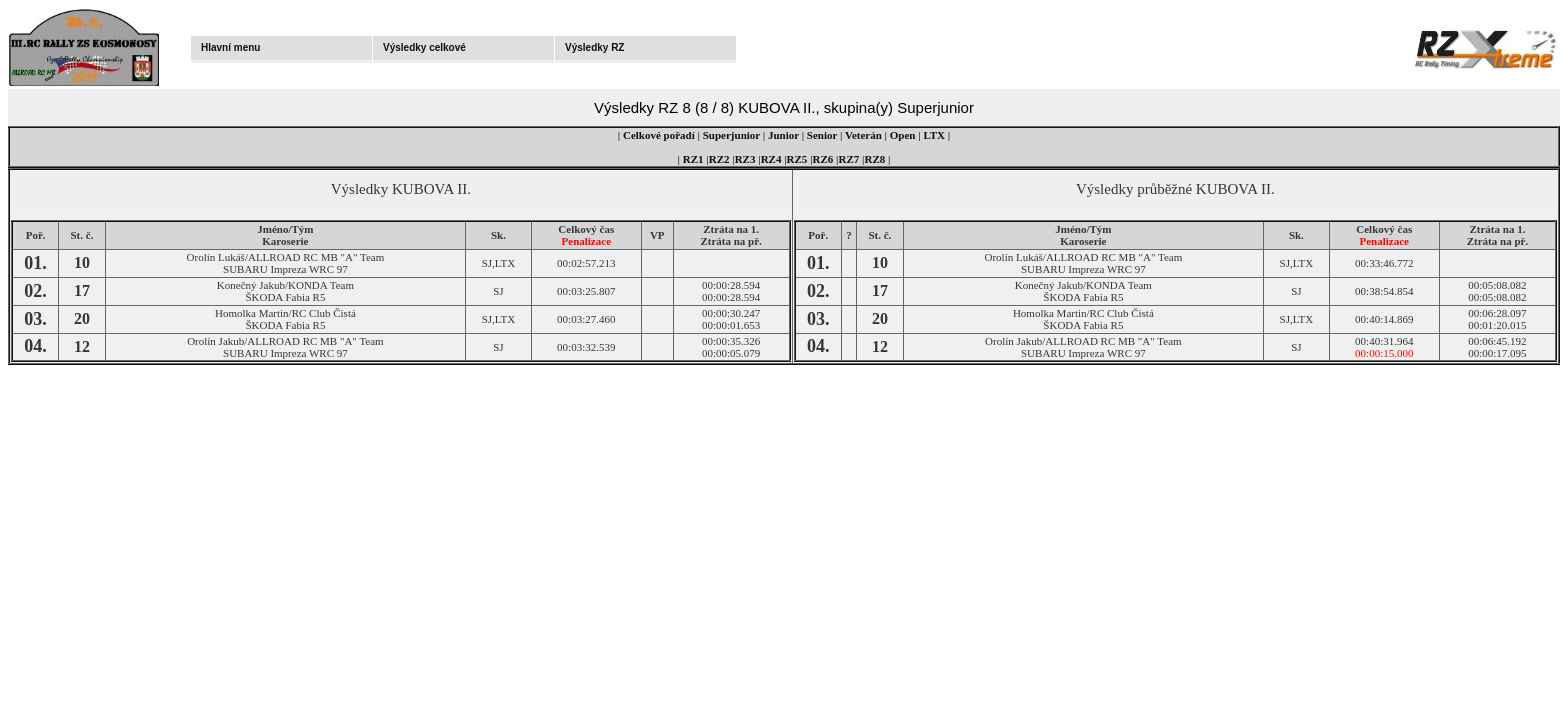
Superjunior (731, 135)
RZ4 (771, 159)
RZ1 (693, 159)
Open (903, 135)
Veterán (863, 135)
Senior (822, 135)
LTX (934, 135)
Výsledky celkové (424, 47)
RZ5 (797, 159)
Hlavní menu (230, 47)
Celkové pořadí (659, 135)
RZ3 (745, 159)
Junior (783, 135)
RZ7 (849, 159)
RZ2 (719, 159)
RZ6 (823, 159)
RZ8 (875, 159)
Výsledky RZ (594, 47)
